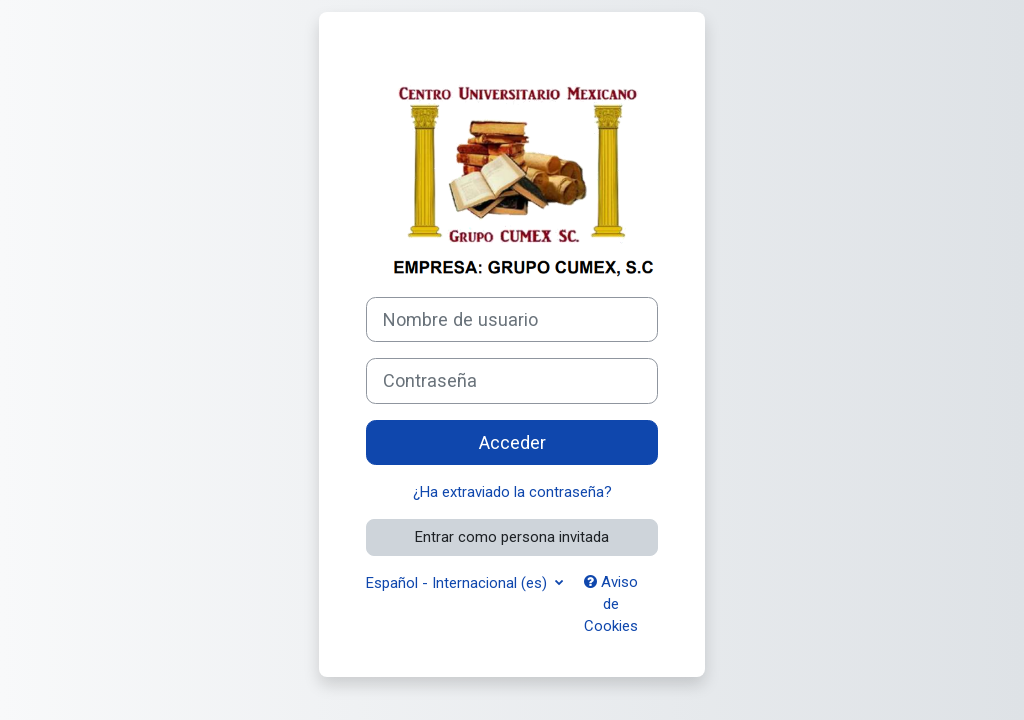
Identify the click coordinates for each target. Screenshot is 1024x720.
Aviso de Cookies (611, 604)
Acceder (512, 442)
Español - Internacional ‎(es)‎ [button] (458, 583)
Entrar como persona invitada (512, 537)
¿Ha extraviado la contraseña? (512, 492)
